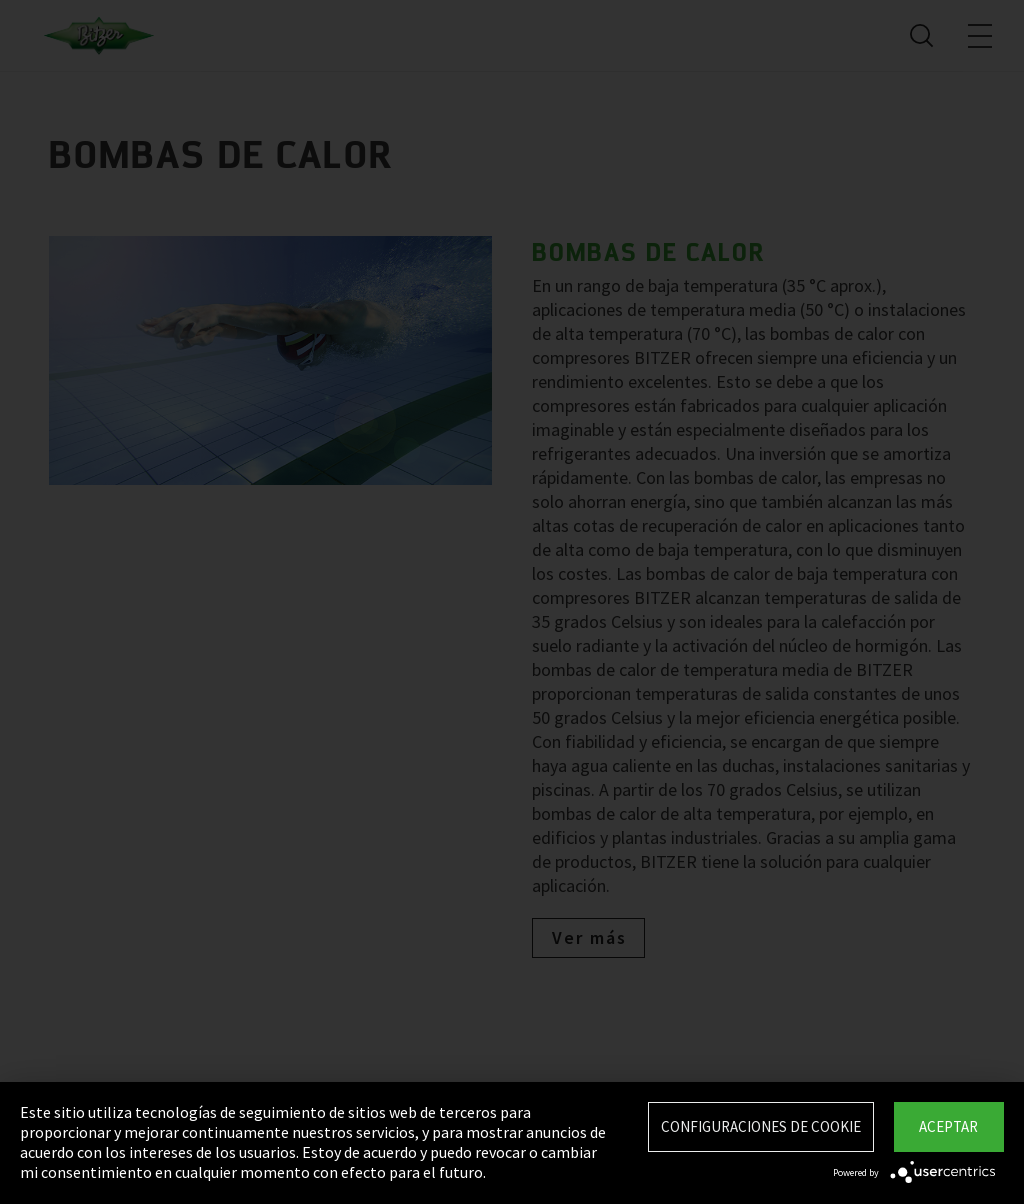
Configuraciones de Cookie (761, 1126)
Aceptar (948, 1126)
